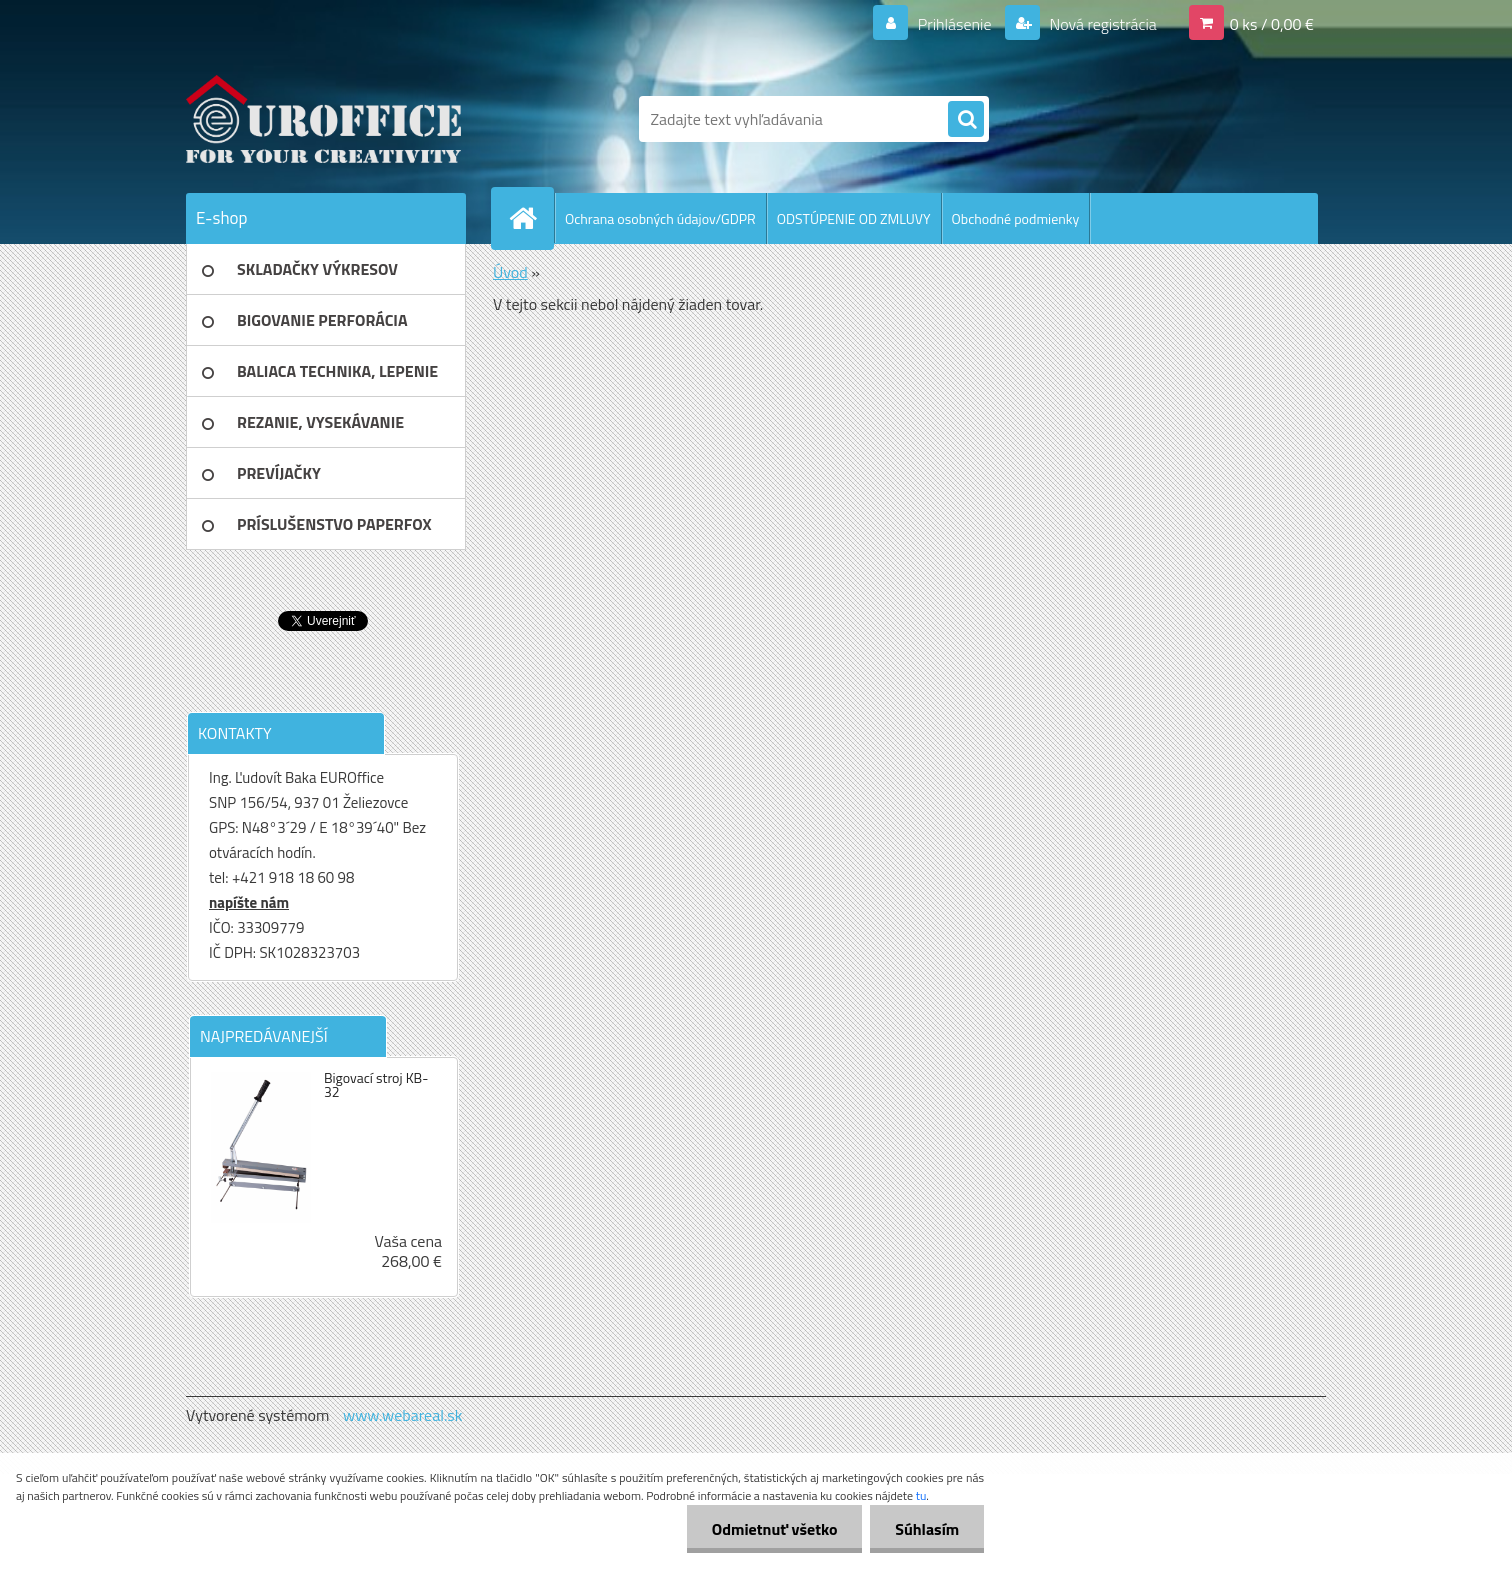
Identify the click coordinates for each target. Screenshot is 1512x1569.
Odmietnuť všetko (774, 1529)
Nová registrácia (1101, 24)
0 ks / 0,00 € (1272, 24)
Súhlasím (927, 1529)
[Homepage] (531, 218)
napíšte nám (249, 902)
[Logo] (323, 119)
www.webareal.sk (403, 1415)
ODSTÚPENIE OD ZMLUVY (854, 218)
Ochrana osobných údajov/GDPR (660, 218)
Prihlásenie (954, 24)
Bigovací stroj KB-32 (376, 1085)
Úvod (510, 272)
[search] (966, 120)
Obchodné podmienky (1016, 218)
